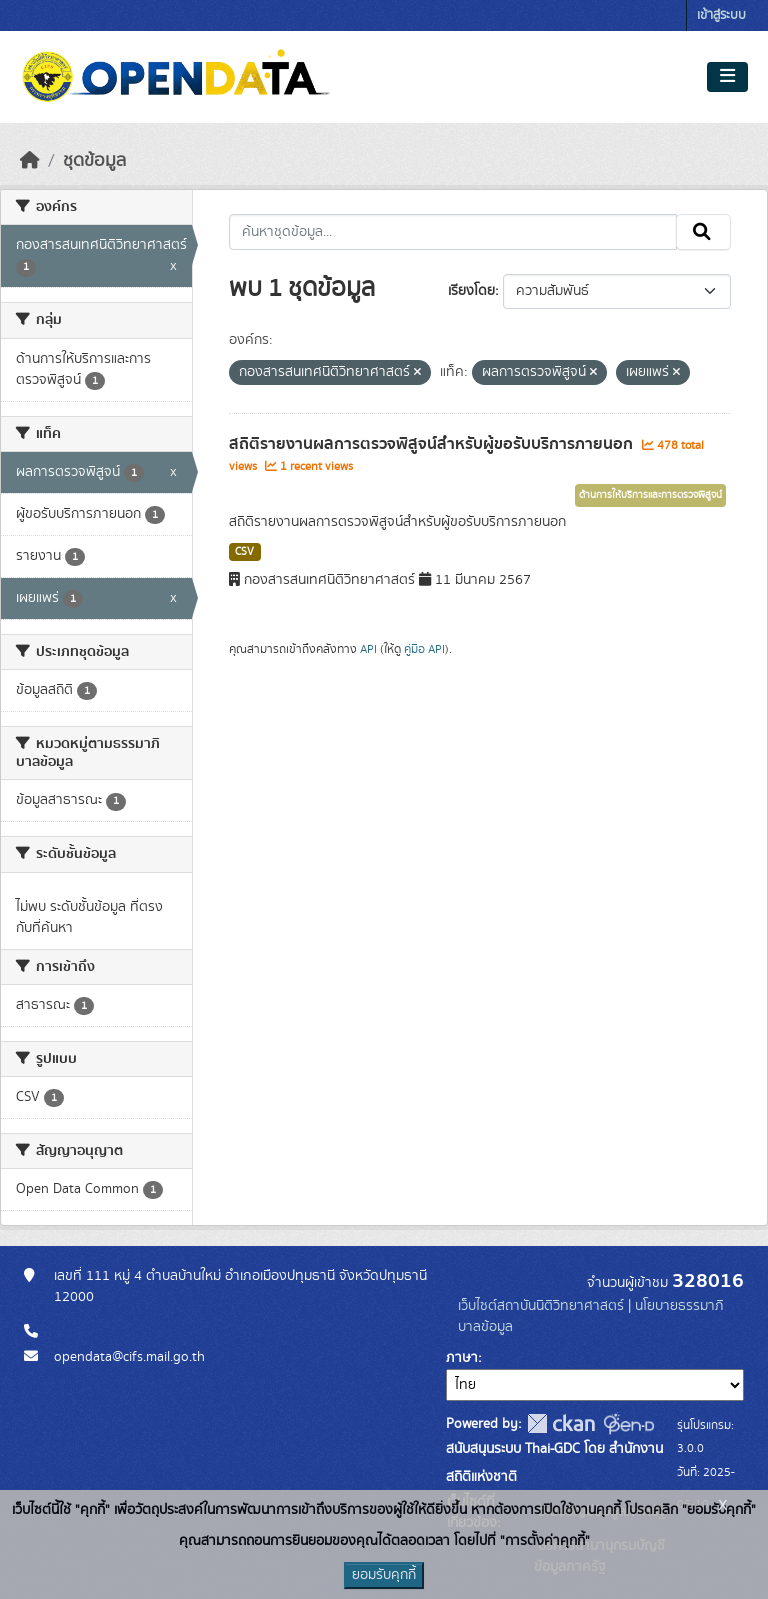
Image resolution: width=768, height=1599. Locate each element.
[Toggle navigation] (727, 77)
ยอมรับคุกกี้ (384, 1575)
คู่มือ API (424, 649)
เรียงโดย (471, 291)
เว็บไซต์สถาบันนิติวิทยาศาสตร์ (541, 1306)
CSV (244, 552)
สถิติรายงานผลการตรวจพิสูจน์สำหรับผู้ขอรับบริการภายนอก (433, 444)
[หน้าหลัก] (30, 161)
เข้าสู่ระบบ (721, 15)
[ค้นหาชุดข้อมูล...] (453, 232)
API (368, 649)
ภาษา (462, 1358)
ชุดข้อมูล (94, 161)
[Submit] (703, 232)
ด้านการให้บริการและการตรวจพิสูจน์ (650, 495)
